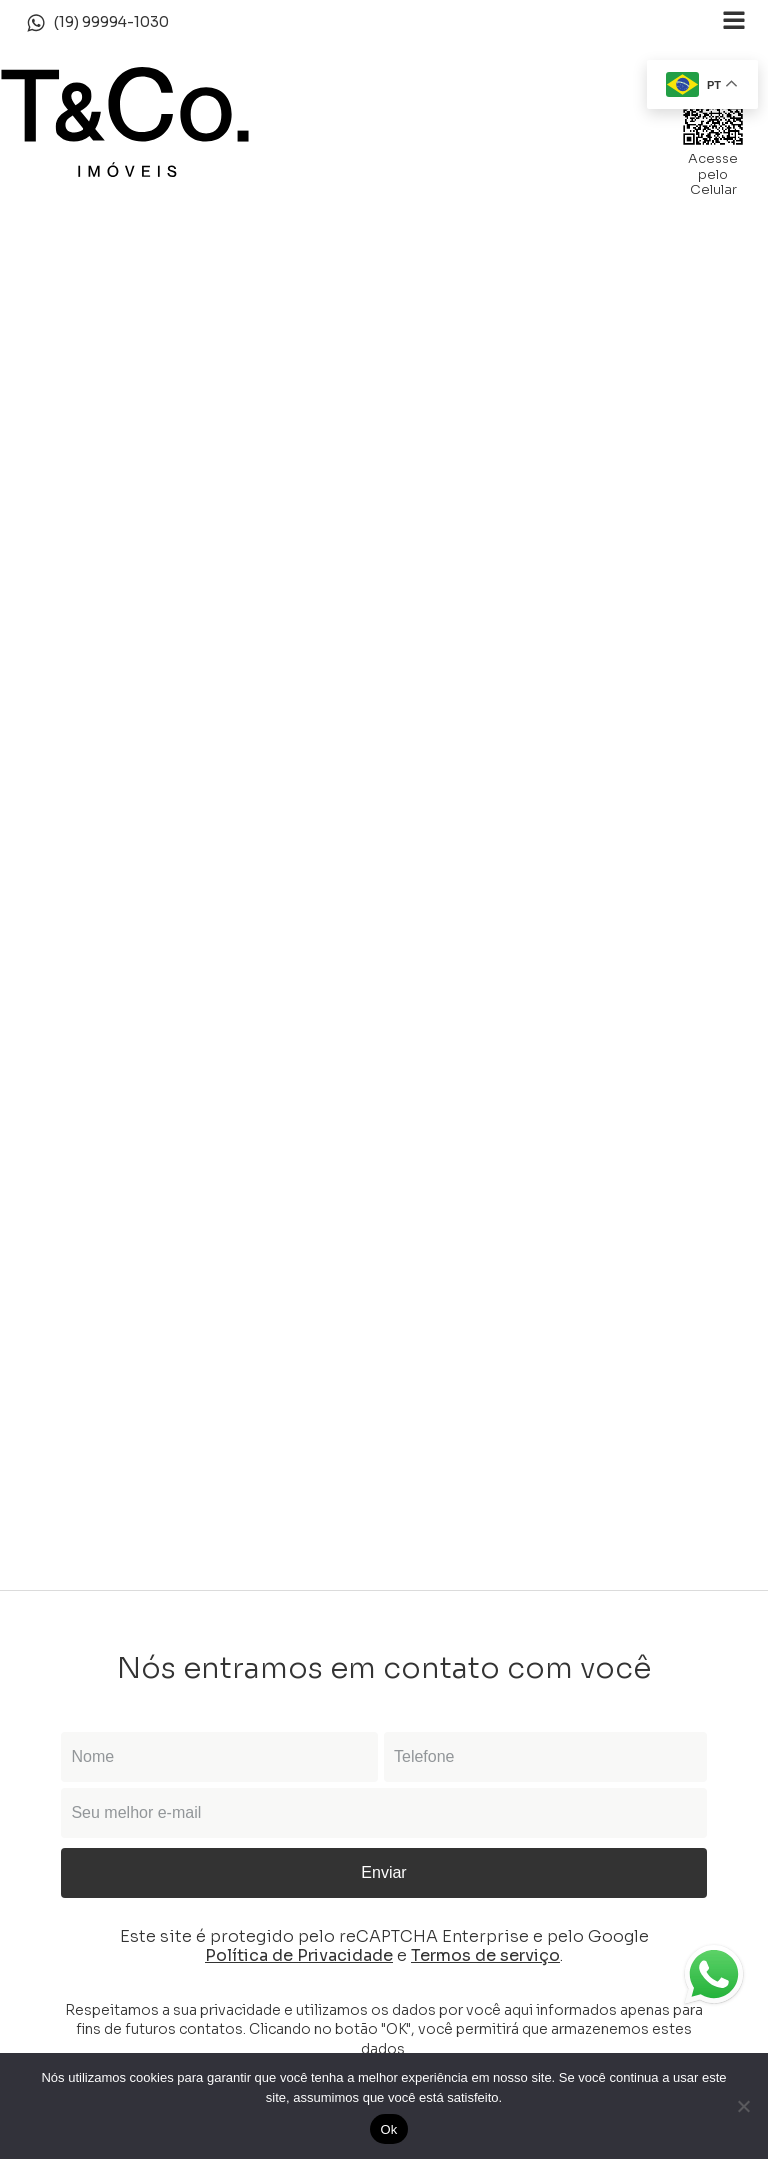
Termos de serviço (485, 1955)
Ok (388, 2129)
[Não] (743, 2106)
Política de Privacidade (299, 1955)
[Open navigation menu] (734, 22)
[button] (97, 23)
